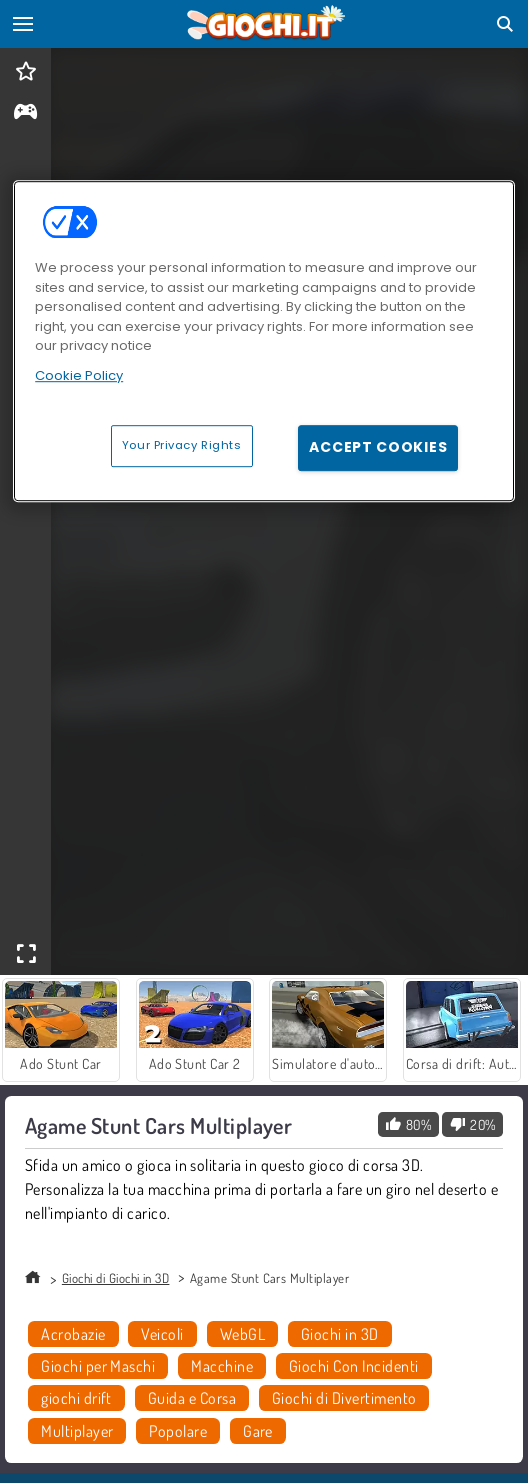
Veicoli (162, 1334)
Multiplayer (77, 1431)
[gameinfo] (25, 113)
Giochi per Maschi (98, 1366)
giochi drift (76, 1398)
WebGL (242, 1334)
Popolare (178, 1431)
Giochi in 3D (340, 1334)
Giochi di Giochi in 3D (116, 1278)
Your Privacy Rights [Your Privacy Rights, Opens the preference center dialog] (182, 446)
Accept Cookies (378, 448)
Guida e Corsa (192, 1398)
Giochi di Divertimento (344, 1398)
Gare (258, 1431)
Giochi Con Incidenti (354, 1366)
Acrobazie (73, 1334)
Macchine (222, 1366)
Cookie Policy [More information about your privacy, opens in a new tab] (79, 375)
